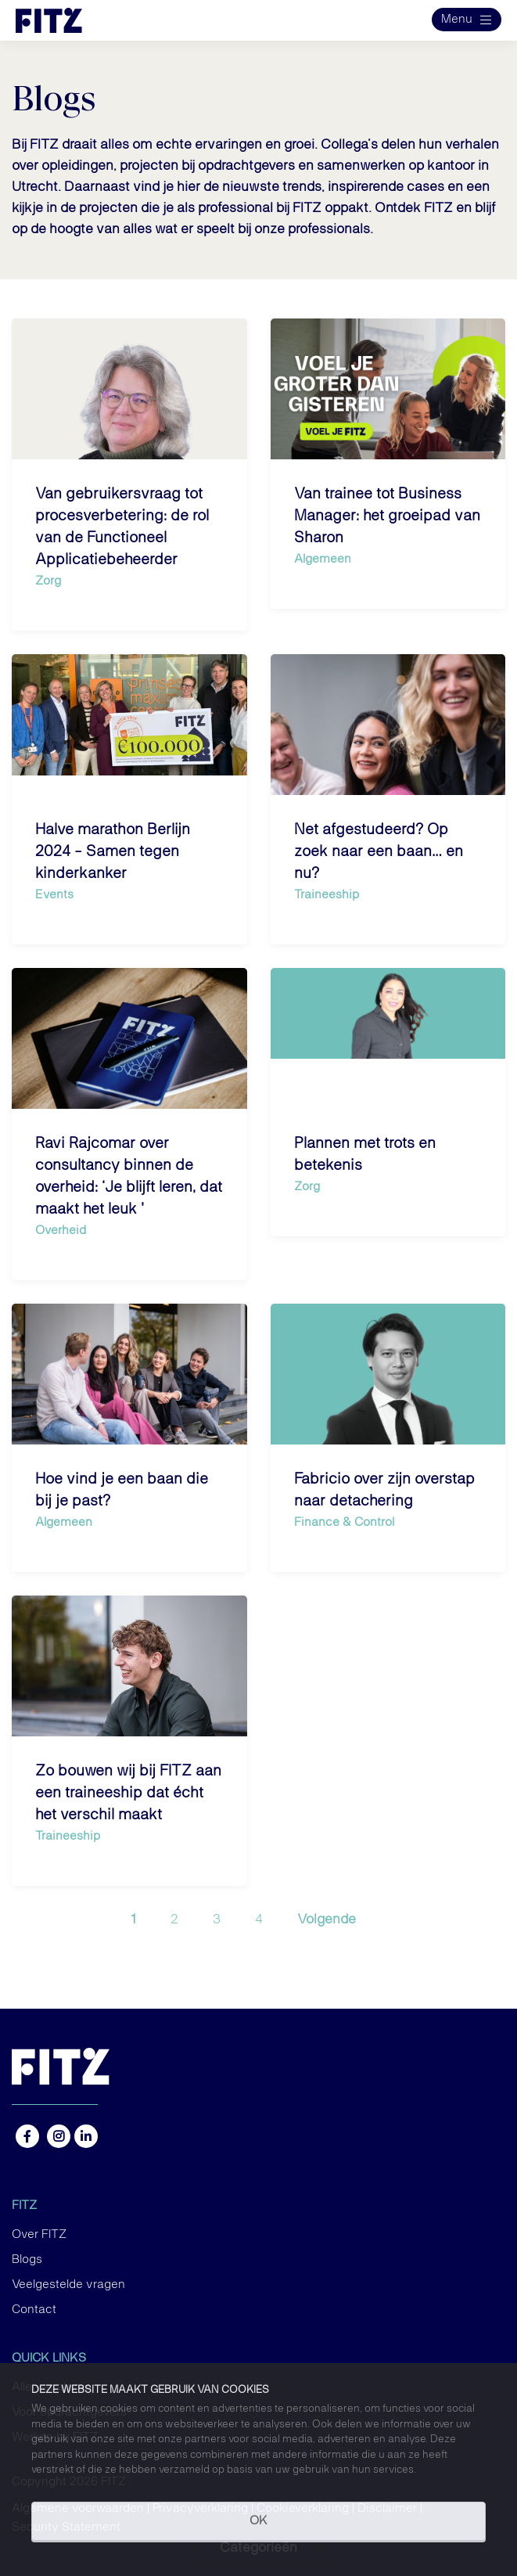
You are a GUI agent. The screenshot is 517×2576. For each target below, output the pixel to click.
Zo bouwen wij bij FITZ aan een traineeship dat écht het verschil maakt (128, 1792)
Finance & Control (344, 1522)
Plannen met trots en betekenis (365, 1154)
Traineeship (326, 894)
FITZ (24, 2206)
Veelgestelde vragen (68, 2285)
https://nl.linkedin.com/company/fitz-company (86, 2136)
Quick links (49, 2358)
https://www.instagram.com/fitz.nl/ (58, 2136)
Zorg (48, 581)
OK (258, 2521)
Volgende (326, 1919)
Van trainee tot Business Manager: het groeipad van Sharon (387, 515)
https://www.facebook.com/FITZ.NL (27, 2136)
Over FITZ (39, 2235)
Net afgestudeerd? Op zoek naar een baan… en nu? (378, 851)
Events (54, 894)
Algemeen (322, 559)
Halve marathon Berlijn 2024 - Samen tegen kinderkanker (112, 851)
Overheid (60, 1230)
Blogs (27, 2260)
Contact (34, 2310)
